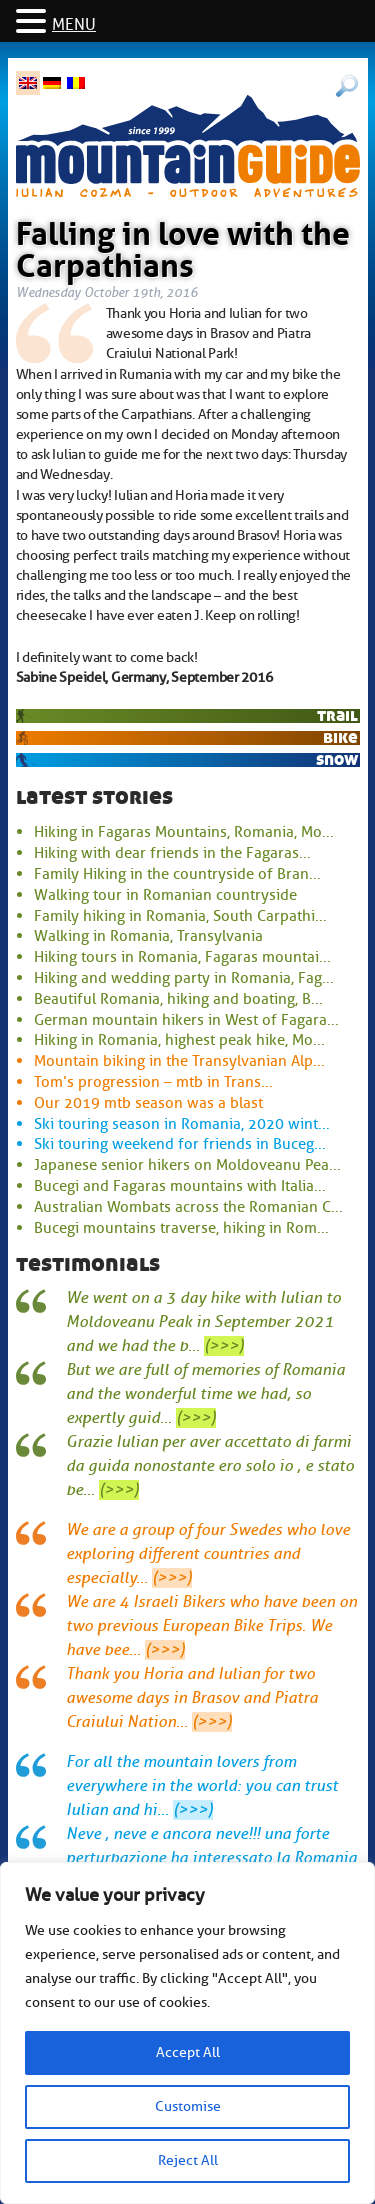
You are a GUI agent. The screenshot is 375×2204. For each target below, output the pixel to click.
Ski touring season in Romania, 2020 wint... (182, 1124)
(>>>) (224, 1346)
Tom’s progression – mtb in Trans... (153, 1082)
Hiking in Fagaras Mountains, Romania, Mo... (184, 832)
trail (337, 715)
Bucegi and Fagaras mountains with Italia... (180, 1186)
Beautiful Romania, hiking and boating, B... (178, 999)
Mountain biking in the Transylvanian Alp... (179, 1061)
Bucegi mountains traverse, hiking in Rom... (181, 1228)
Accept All (188, 2052)
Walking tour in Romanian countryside (165, 895)
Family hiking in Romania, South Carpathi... (180, 916)
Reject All (188, 2160)
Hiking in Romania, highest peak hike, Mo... (179, 1040)
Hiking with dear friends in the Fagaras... (172, 853)
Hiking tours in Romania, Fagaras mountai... (182, 957)
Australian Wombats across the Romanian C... (188, 1207)
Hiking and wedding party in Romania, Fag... (184, 978)
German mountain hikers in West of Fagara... (186, 1020)
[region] (187, 2033)
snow (337, 759)
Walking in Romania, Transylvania (148, 936)
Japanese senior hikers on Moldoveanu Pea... (187, 1165)
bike (340, 737)
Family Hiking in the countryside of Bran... (177, 874)
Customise (188, 2106)
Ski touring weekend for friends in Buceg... (180, 1144)
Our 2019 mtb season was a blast (148, 1103)
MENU (74, 25)
